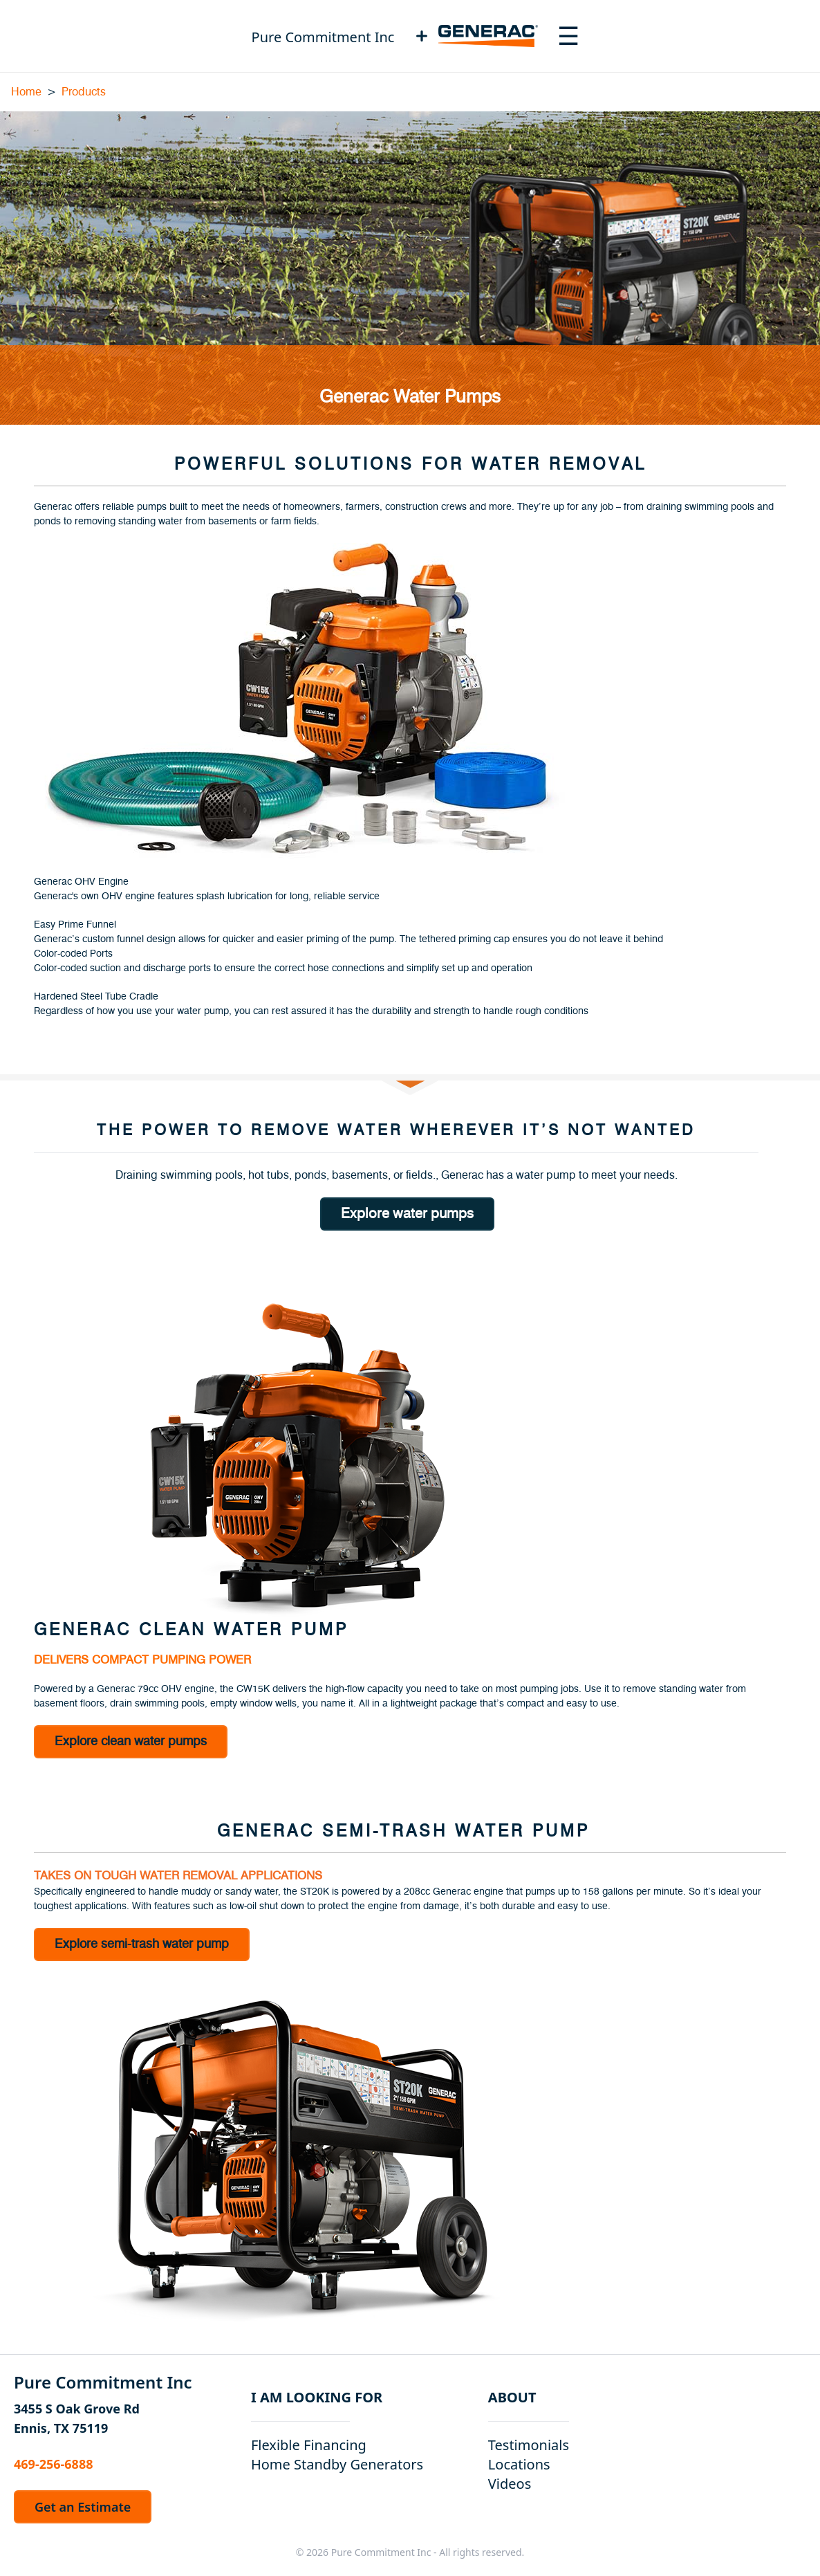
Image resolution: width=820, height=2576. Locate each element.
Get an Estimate (83, 2507)
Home (26, 92)
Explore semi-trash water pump (142, 1944)
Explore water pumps (407, 1214)
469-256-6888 (53, 2464)
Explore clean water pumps (131, 1742)
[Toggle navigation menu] (568, 36)
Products (84, 92)
